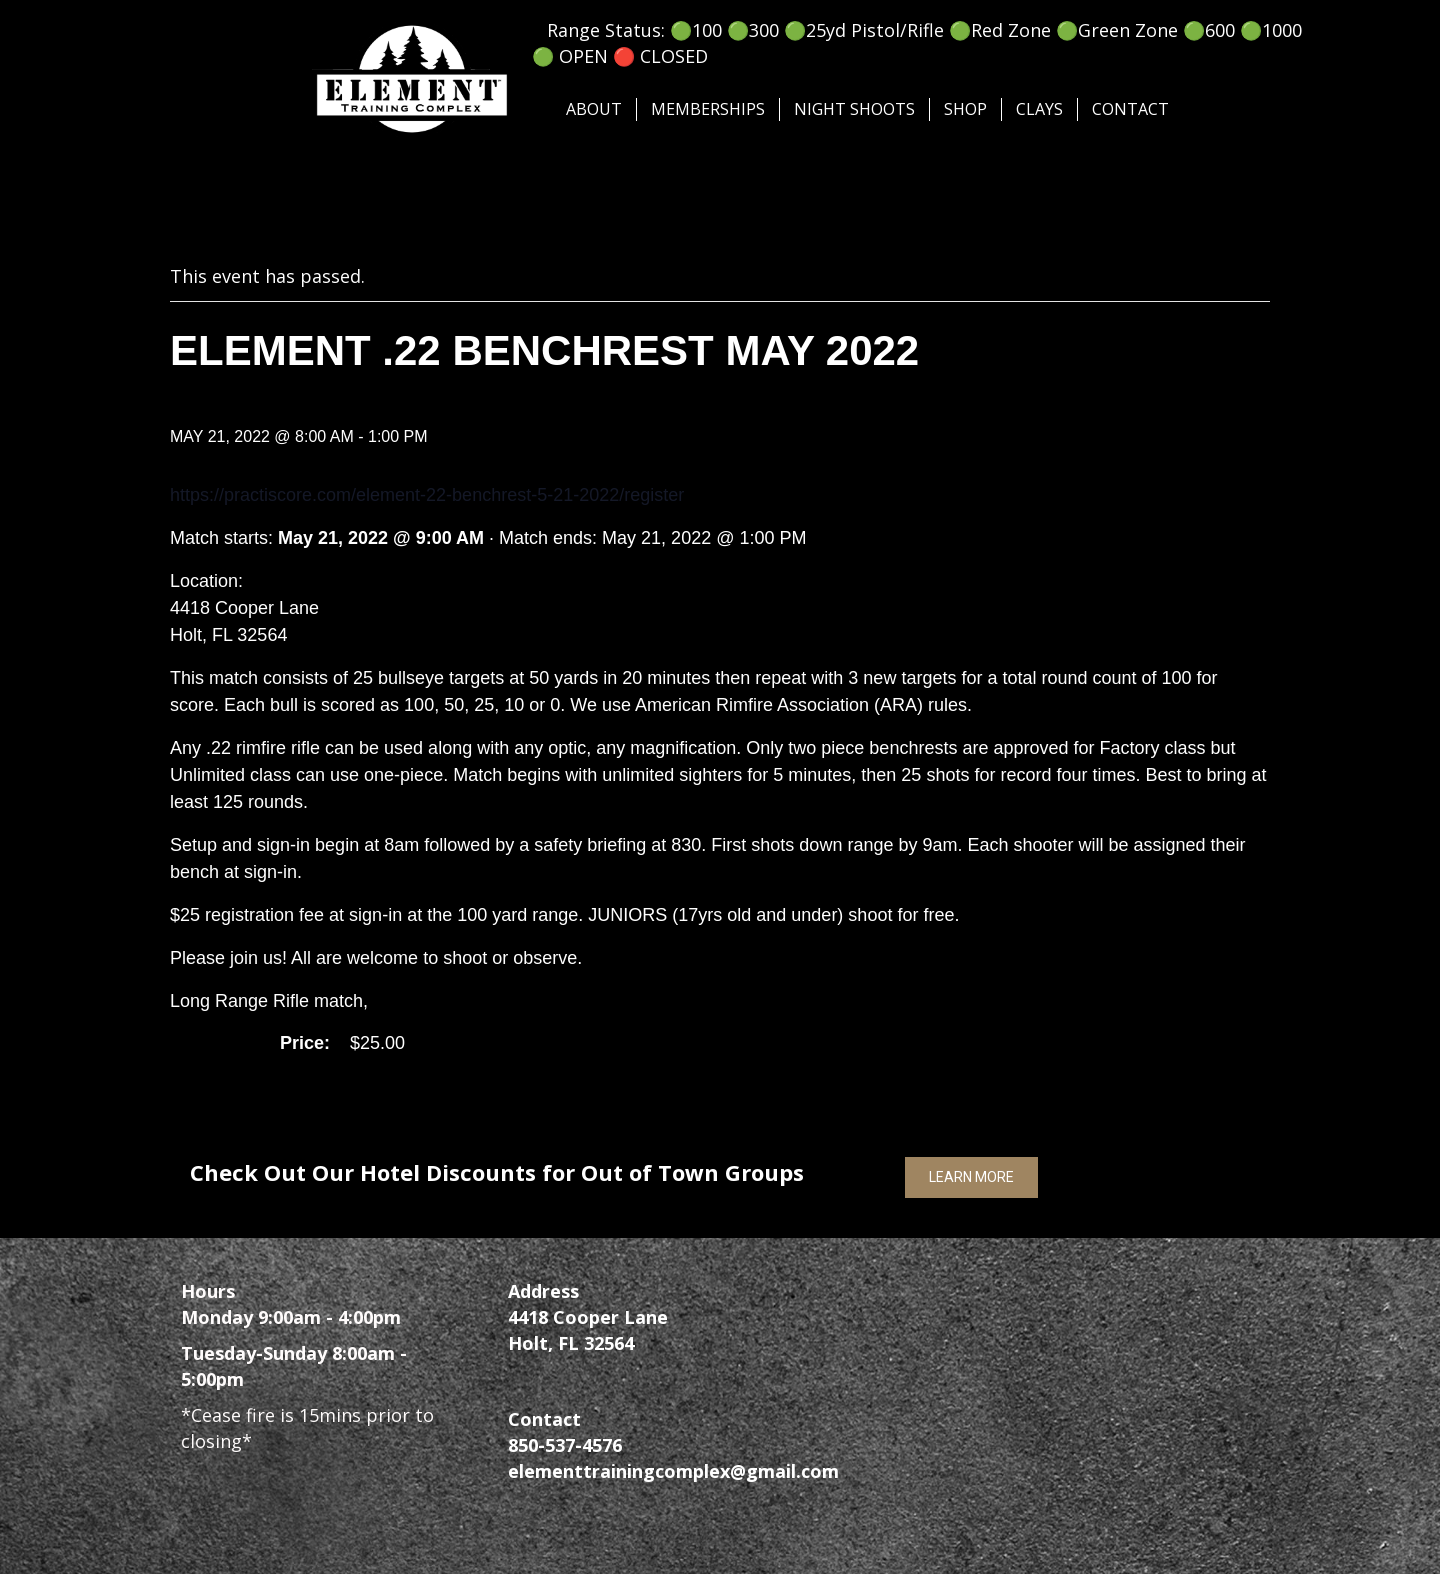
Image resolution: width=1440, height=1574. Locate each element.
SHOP (965, 109)
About (594, 109)
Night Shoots (854, 109)
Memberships (708, 109)
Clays (1039, 109)
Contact (1130, 109)
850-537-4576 (565, 1445)
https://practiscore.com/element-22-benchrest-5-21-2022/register (427, 495)
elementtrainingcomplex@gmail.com (673, 1471)
